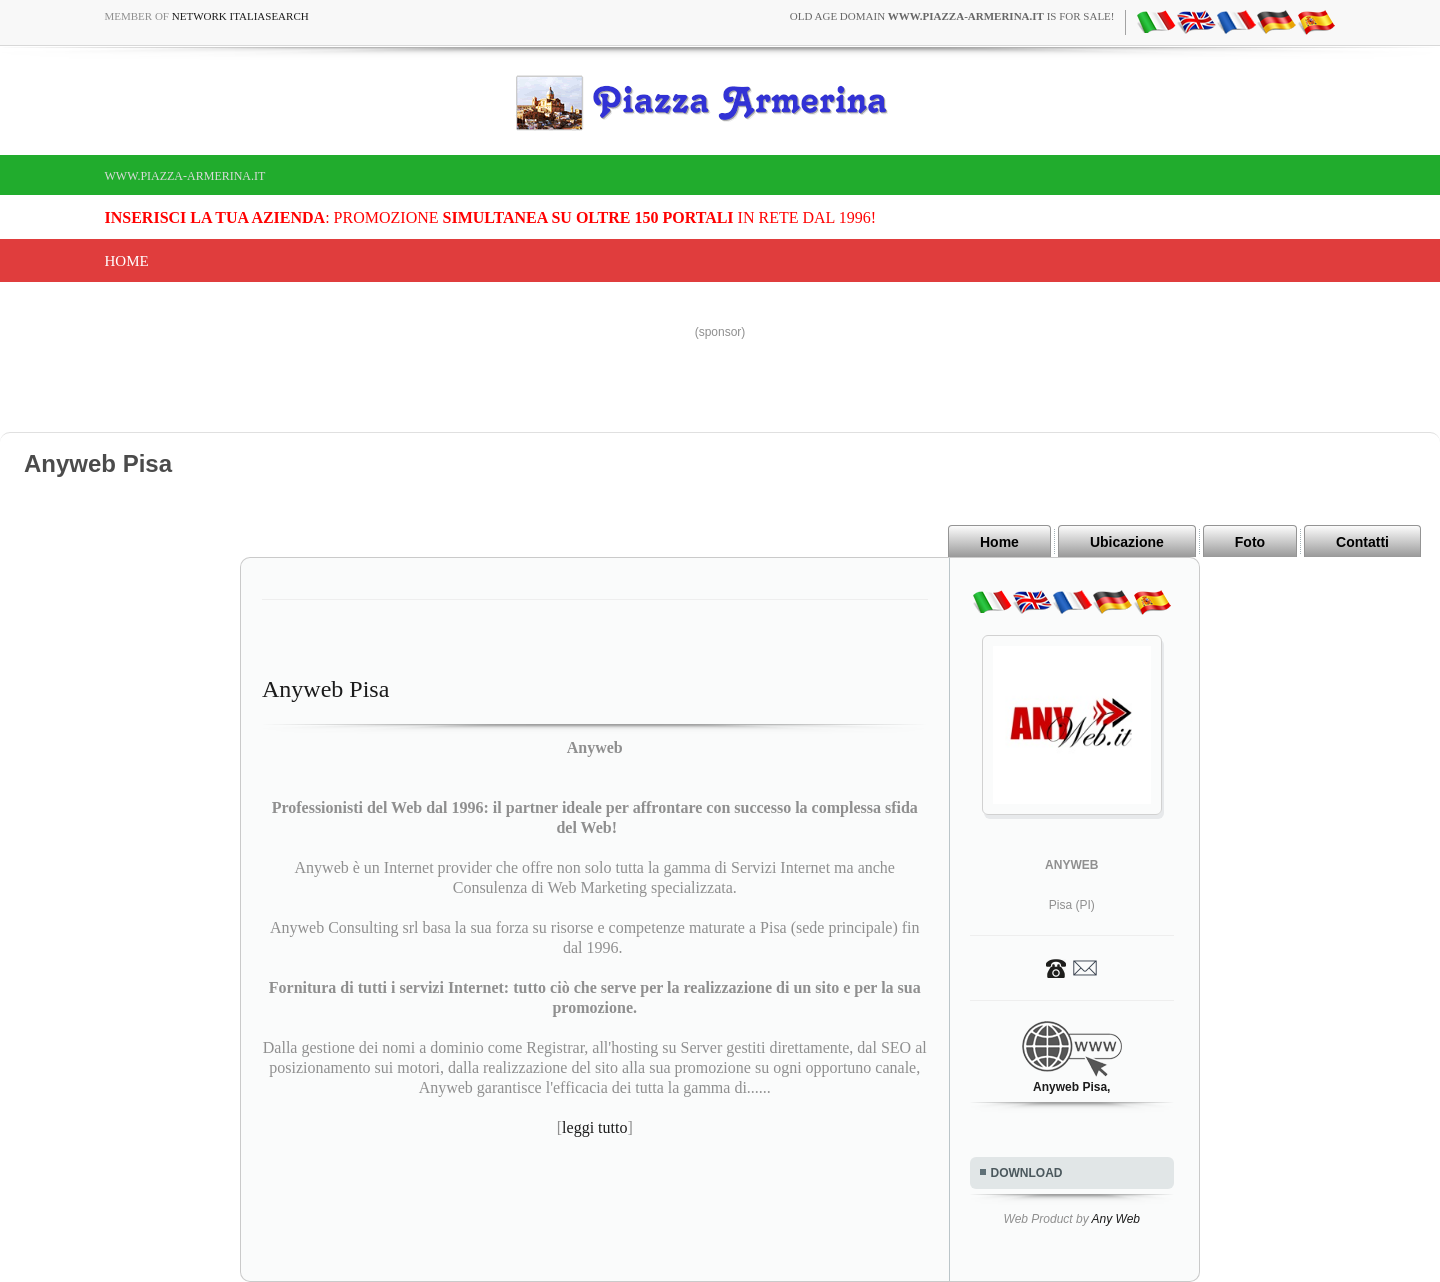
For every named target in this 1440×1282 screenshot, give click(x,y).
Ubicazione (1127, 542)
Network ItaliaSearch (240, 16)
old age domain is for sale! (952, 16)
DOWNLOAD (1027, 1173)
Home (127, 261)
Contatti (1362, 542)
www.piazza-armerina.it (185, 176)
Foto (1250, 542)
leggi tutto (594, 1127)
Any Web (1116, 1219)
